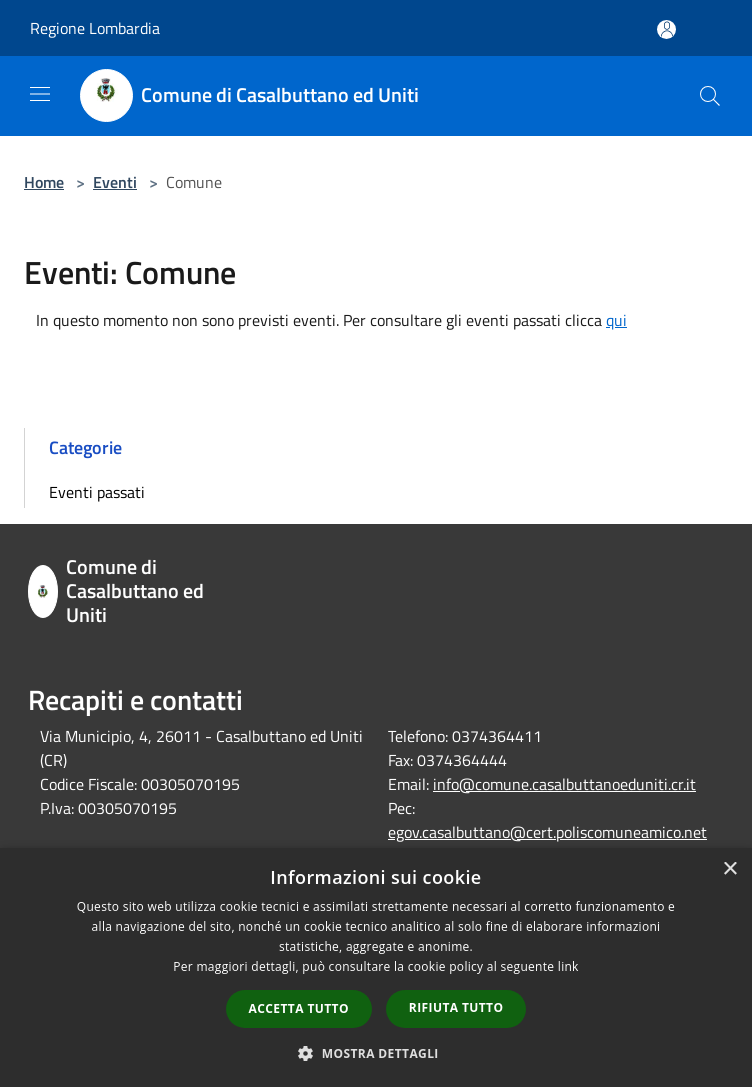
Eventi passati (97, 492)
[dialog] (376, 967)
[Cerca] (710, 96)
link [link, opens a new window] (568, 966)
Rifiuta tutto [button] (456, 1007)
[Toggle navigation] (40, 94)
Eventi (115, 182)
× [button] (729, 869)
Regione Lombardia (95, 28)
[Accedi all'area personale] (666, 29)
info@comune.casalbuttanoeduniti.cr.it (564, 784)
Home (44, 182)
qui (616, 320)
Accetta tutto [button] (299, 1008)
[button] (376, 1053)
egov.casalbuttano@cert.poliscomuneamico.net (547, 832)
